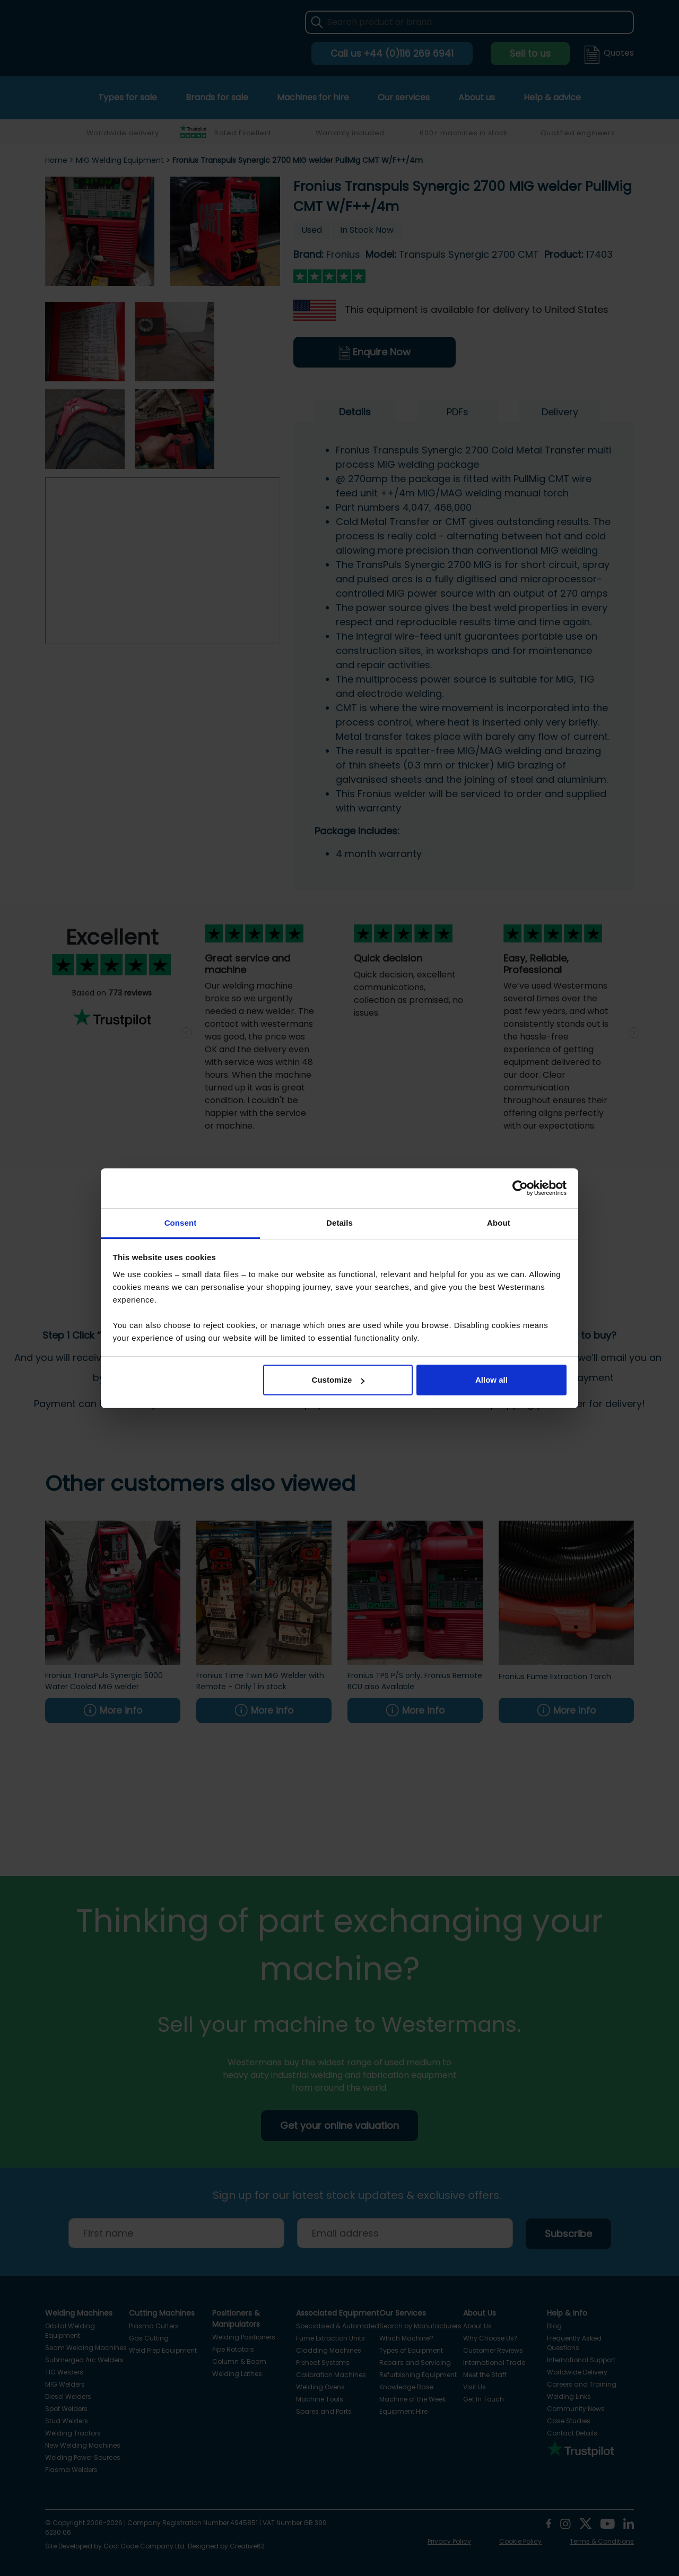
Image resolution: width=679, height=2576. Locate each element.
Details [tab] (339, 1222)
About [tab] (498, 1222)
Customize (338, 1379)
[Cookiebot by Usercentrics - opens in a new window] (520, 1188)
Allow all (491, 1379)
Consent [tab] (180, 1222)
